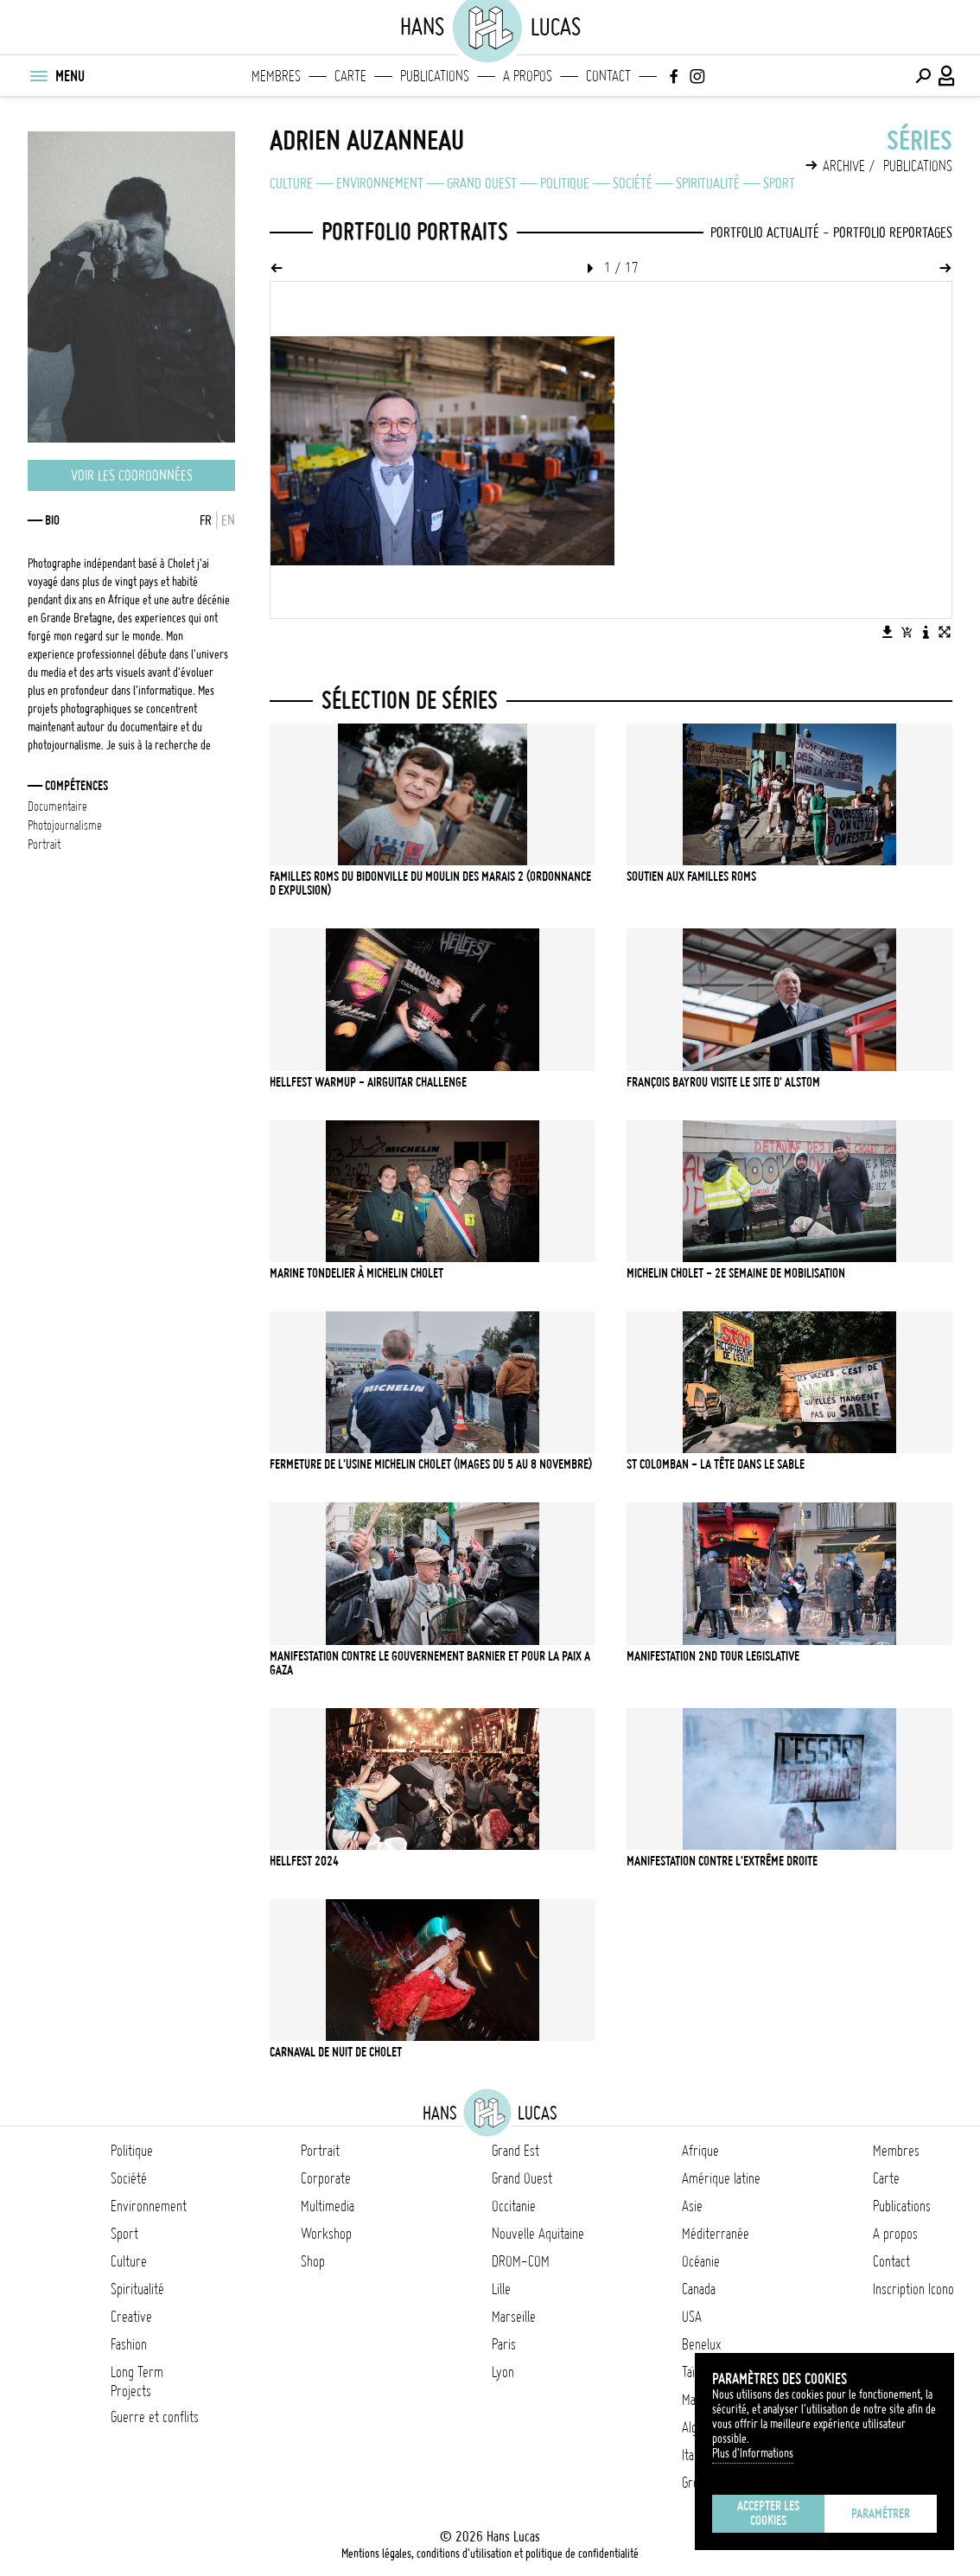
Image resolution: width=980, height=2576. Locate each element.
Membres (276, 76)
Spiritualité (708, 183)
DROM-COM (521, 2261)
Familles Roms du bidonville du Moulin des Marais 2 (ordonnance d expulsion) (430, 883)
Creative (131, 2316)
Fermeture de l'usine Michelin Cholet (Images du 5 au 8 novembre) (431, 1464)
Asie (692, 2206)
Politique (564, 183)
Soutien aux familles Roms (691, 876)
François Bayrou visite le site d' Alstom (723, 1082)
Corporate (326, 2178)
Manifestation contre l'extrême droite (722, 1861)
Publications (434, 76)
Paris (504, 2344)
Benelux (701, 2344)
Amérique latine (721, 2178)
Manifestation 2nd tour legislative (713, 1656)
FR (206, 520)
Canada (699, 2289)
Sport (779, 183)
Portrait (320, 2150)
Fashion (129, 2344)
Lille (501, 2289)
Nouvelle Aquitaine (538, 2233)
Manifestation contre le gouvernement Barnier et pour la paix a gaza (430, 1663)
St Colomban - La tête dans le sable (716, 1464)
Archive (844, 166)
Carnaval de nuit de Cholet (336, 2052)
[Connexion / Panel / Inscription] (947, 76)
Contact (608, 76)
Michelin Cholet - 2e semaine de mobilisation (736, 1273)
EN (228, 520)
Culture (291, 183)
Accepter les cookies (768, 2513)
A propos (527, 76)
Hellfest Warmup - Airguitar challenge (368, 1082)
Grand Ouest (482, 183)
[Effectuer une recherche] (923, 76)
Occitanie (514, 2206)
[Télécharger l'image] (887, 632)
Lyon (503, 2372)
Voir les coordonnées (132, 475)
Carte (350, 76)
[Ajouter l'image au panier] (906, 632)
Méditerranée (715, 2233)
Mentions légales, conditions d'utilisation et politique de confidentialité (490, 2553)
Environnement (379, 183)
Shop (313, 2261)
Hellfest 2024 (304, 1861)
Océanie (701, 2261)
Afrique (700, 2150)
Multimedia (327, 2206)
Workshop (326, 2233)
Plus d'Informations (752, 2453)
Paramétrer (880, 2514)
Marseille (514, 2316)
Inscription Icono (913, 2289)
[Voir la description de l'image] (925, 632)
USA (692, 2316)
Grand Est (515, 2150)
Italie (693, 2455)
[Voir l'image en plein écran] (944, 632)
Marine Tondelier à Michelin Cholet (356, 1273)
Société (632, 183)
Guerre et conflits (155, 2417)
